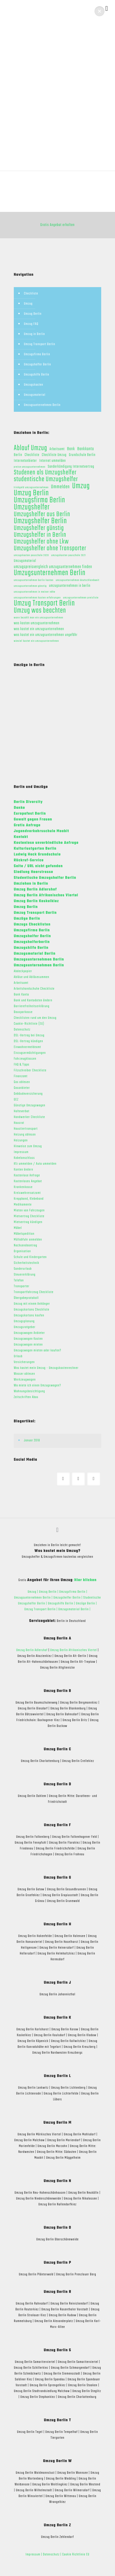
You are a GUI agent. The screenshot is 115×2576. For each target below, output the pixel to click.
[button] (99, 11)
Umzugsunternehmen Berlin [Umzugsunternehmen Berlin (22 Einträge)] (50, 573)
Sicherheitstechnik (26, 1263)
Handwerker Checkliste (29, 1117)
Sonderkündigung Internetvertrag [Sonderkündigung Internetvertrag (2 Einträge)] (71, 467)
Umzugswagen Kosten (28, 1339)
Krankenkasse (23, 1187)
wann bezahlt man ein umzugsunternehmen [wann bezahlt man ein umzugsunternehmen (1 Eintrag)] (38, 617)
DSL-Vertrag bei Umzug (29, 1035)
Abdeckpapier (23, 971)
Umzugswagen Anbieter (29, 1333)
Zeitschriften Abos (26, 1397)
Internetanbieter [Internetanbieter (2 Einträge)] (25, 461)
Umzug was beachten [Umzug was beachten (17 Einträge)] (40, 611)
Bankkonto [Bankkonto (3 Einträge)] (85, 449)
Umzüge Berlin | (86, 1603)
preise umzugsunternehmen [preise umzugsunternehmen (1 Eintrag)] (29, 467)
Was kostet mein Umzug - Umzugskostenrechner (46, 1368)
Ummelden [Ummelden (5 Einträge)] (60, 487)
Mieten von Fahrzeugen (29, 1210)
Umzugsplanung (24, 1321)
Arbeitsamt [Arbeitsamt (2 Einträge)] (57, 449)
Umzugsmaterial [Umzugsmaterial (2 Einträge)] (25, 561)
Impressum (21, 1152)
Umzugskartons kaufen (29, 1315)
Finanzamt (21, 1076)
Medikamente (23, 1204)
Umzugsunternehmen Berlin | (33, 1597)
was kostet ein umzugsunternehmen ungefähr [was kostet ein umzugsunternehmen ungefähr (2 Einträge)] (46, 635)
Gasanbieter (22, 1088)
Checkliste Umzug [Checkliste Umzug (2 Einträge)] (54, 455)
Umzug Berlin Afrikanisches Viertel (73, 1650)
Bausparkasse (23, 1012)
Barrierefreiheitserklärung (31, 1006)
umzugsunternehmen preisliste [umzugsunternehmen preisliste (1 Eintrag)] (81, 597)
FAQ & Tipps (21, 1064)
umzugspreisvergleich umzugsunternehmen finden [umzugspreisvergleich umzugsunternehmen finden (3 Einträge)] (53, 567)
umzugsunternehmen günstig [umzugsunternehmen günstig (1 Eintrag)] (30, 586)
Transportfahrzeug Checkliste (33, 1292)
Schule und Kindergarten (30, 1257)
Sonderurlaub (23, 1269)
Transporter (21, 1286)
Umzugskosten (33, 385)
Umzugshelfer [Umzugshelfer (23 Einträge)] (32, 507)
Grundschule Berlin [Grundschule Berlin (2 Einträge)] (82, 455)
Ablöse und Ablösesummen (31, 977)
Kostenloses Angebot (28, 1181)
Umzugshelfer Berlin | (68, 1597)
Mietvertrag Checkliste (29, 1216)
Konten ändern (23, 1169)
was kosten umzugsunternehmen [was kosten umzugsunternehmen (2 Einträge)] (36, 623)
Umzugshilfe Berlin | (62, 1603)
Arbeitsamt (21, 983)
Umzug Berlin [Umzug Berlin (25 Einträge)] (31, 493)
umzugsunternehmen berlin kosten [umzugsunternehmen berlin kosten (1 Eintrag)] (33, 580)
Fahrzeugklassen (25, 1059)
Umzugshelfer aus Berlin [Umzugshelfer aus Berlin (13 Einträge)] (42, 514)
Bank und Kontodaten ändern (33, 1000)
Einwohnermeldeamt (27, 1047)
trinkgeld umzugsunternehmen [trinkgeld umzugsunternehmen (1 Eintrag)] (31, 487)
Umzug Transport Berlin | (42, 1609)
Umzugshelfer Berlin (37, 364)
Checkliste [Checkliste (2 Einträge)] (32, 455)
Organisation (22, 1251)
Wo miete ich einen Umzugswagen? (37, 1385)
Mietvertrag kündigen (28, 1222)
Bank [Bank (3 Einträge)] (71, 449)
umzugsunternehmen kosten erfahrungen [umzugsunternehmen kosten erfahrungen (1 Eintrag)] (37, 597)
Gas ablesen (22, 1082)
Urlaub (18, 1356)
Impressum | (33, 2554)
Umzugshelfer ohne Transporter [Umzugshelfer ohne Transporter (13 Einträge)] (50, 548)
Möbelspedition (24, 1234)
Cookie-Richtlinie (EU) (29, 1024)
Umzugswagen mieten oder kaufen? (37, 1350)
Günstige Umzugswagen (29, 1105)
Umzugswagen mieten (28, 1344)
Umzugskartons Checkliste (31, 1309)
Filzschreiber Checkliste (30, 1070)
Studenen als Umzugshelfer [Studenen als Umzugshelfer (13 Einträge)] (45, 473)
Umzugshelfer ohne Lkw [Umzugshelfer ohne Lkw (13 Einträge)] (41, 542)
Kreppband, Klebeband (29, 1199)
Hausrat (19, 1123)
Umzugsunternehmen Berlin (42, 405)
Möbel (18, 1228)
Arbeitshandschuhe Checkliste (34, 989)
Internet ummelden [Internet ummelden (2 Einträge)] (52, 461)
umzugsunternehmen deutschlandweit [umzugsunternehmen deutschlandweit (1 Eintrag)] (77, 580)
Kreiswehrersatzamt (27, 1193)
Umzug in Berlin (34, 334)
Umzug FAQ (31, 324)
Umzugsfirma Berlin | (73, 1592)
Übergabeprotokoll (26, 1298)
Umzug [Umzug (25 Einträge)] (81, 486)
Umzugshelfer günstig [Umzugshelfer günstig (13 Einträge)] (39, 528)
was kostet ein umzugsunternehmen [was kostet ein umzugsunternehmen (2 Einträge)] (39, 629)
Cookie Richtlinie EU (76, 2554)
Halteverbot (21, 1111)
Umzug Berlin (32, 314)
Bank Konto (21, 994)
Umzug (28, 303)
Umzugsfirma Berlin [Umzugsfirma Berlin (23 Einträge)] (39, 500)
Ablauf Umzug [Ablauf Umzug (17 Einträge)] (30, 448)
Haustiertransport (26, 1129)
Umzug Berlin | (48, 1592)
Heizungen (21, 1140)
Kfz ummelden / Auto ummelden (35, 1164)
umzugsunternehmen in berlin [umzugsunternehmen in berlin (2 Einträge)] (69, 586)
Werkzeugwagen (25, 1379)
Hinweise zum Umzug (28, 1146)
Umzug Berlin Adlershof (32, 1650)
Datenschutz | (52, 2554)
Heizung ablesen (25, 1134)
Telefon (19, 1280)
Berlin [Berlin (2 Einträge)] (18, 455)
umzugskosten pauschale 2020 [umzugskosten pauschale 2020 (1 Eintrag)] (31, 555)
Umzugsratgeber (25, 1327)
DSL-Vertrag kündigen (28, 1041)
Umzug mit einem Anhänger (32, 1304)
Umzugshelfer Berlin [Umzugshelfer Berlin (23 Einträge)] (40, 521)
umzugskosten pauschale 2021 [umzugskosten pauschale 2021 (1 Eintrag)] (68, 555)
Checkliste (31, 293)
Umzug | (33, 1592)
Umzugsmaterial (34, 395)
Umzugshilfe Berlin (36, 374)
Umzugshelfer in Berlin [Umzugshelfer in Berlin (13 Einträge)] (40, 535)
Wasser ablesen (24, 1374)
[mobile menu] (107, 9)
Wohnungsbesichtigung (29, 1391)
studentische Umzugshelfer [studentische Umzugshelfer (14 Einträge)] (46, 479)
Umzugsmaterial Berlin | (74, 1609)
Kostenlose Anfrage (27, 1175)
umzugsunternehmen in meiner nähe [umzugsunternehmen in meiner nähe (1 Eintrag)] (34, 592)
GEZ (16, 1099)
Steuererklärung (25, 1274)
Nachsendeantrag (25, 1245)
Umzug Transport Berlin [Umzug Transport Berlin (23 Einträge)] (44, 603)
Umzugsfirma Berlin (37, 354)
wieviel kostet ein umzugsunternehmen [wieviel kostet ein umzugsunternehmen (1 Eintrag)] (36, 641)
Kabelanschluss (24, 1158)
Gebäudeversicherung (28, 1094)
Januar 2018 (32, 1440)
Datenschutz (22, 1029)
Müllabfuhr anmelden (28, 1239)
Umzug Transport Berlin (39, 344)
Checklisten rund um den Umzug (35, 1018)
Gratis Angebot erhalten (57, 225)
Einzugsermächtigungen (30, 1053)
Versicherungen (24, 1362)
